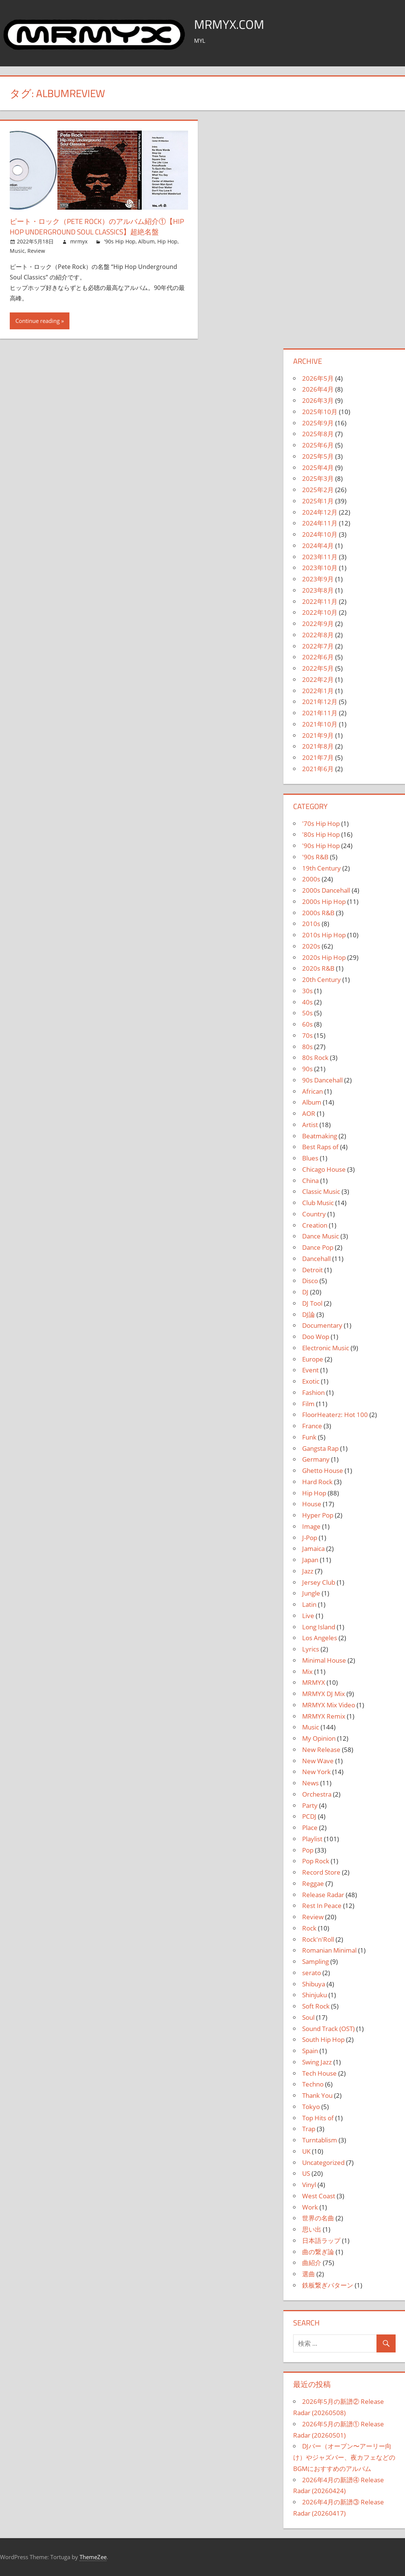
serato (311, 1972)
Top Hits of (318, 2118)
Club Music (318, 1202)
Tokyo (311, 2106)
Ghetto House (322, 1470)
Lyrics (310, 1649)
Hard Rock (317, 1481)
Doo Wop (315, 1336)
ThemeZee (93, 2557)
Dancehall (316, 1258)
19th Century (321, 868)
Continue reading (37, 320)
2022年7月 (318, 646)
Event (310, 1370)
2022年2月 (318, 679)
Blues (310, 1158)
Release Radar (323, 1894)
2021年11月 (319, 713)
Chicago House (324, 1169)
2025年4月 (318, 467)
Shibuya (313, 1984)
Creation (314, 1225)
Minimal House (324, 1660)
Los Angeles (319, 1637)
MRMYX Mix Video (328, 1705)
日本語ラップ (321, 2240)
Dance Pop (317, 1247)
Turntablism (319, 2140)
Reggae (313, 1883)
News (310, 1783)
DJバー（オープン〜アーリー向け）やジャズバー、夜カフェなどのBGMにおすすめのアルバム (344, 2457)
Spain (310, 2050)
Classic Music (321, 1191)
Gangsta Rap (320, 1448)
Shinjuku (314, 1995)
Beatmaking (319, 1136)
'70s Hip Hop (321, 823)
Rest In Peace (322, 1905)
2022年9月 (318, 623)
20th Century (321, 979)
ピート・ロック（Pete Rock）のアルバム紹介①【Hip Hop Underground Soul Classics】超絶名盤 (99, 226)
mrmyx (78, 241)
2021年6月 (318, 768)
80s (307, 1046)
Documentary (322, 1325)
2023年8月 (318, 590)
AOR (308, 1113)
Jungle (311, 1593)
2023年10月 (319, 567)
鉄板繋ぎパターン (327, 2285)
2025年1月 (318, 501)
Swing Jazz (317, 2062)
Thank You (317, 2095)
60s (307, 1024)
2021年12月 (319, 701)
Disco (310, 1280)
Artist (310, 1124)
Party (310, 1805)
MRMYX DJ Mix (323, 1693)
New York (316, 1771)
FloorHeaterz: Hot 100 (335, 1414)
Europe (312, 1359)
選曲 (308, 2274)
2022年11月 (319, 601)
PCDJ (309, 1816)
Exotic (310, 1381)
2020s (311, 946)
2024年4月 (318, 545)
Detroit (312, 1269)
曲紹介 (311, 2262)
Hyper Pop (317, 1515)
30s (307, 990)
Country (314, 1214)
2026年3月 (318, 400)
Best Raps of (320, 1146)
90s (307, 1068)
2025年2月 (318, 489)
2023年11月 (319, 556)
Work (310, 2207)
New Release (321, 1749)
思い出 (311, 2229)
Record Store (321, 1872)
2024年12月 (319, 512)
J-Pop (309, 1537)
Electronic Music (325, 1348)
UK (306, 2151)
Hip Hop (167, 241)
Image (311, 1526)
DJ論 (308, 1314)
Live (308, 1615)
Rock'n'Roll (318, 1939)
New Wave (318, 1760)
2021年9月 (318, 735)
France (312, 1426)
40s (307, 1002)
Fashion (313, 1392)
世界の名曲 (318, 2218)
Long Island (318, 1627)
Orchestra (316, 1794)
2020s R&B (318, 968)
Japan (310, 1559)
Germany (316, 1459)
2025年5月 (318, 456)
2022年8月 (318, 634)
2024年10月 (319, 534)
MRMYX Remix (323, 1716)
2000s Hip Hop (324, 901)
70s (307, 1035)
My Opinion (319, 1738)
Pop (307, 1850)
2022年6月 (318, 657)
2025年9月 (318, 423)
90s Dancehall (322, 1080)
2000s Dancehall (326, 890)
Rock (309, 1928)
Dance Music (320, 1236)
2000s (311, 879)
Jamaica (313, 1548)
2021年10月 (319, 724)
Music (17, 250)
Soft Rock (316, 2006)
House (311, 1504)
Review (36, 250)
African (312, 1091)
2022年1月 (318, 690)
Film (308, 1403)
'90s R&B (315, 857)
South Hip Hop (323, 2039)
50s (307, 1013)
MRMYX (313, 1682)
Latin (309, 1604)
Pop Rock (315, 1861)
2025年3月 (318, 478)
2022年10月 (319, 612)
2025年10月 (319, 411)
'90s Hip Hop (120, 241)
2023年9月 (318, 579)
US (306, 2173)
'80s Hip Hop (321, 834)
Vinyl (309, 2184)
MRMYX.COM (232, 24)
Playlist (312, 1838)
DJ (305, 1292)
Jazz (307, 1571)
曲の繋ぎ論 (318, 2251)
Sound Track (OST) (328, 2028)
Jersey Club (318, 1582)
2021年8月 (318, 746)
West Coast (318, 2196)
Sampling (315, 1961)
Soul (308, 2017)
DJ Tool (312, 1303)
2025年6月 (318, 445)
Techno (313, 2084)
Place (310, 1827)
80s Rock (315, 1057)
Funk (309, 1437)
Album (146, 241)
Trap (308, 2128)
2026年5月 (318, 378)
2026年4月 (318, 389)
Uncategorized (323, 2162)
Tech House (319, 2073)
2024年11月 (319, 523)
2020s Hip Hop (324, 957)
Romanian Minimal (329, 1950)
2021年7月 (318, 757)
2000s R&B (318, 912)
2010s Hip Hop (324, 935)
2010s (311, 923)
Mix (307, 1671)
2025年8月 (318, 433)
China (310, 1180)
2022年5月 (318, 668)
